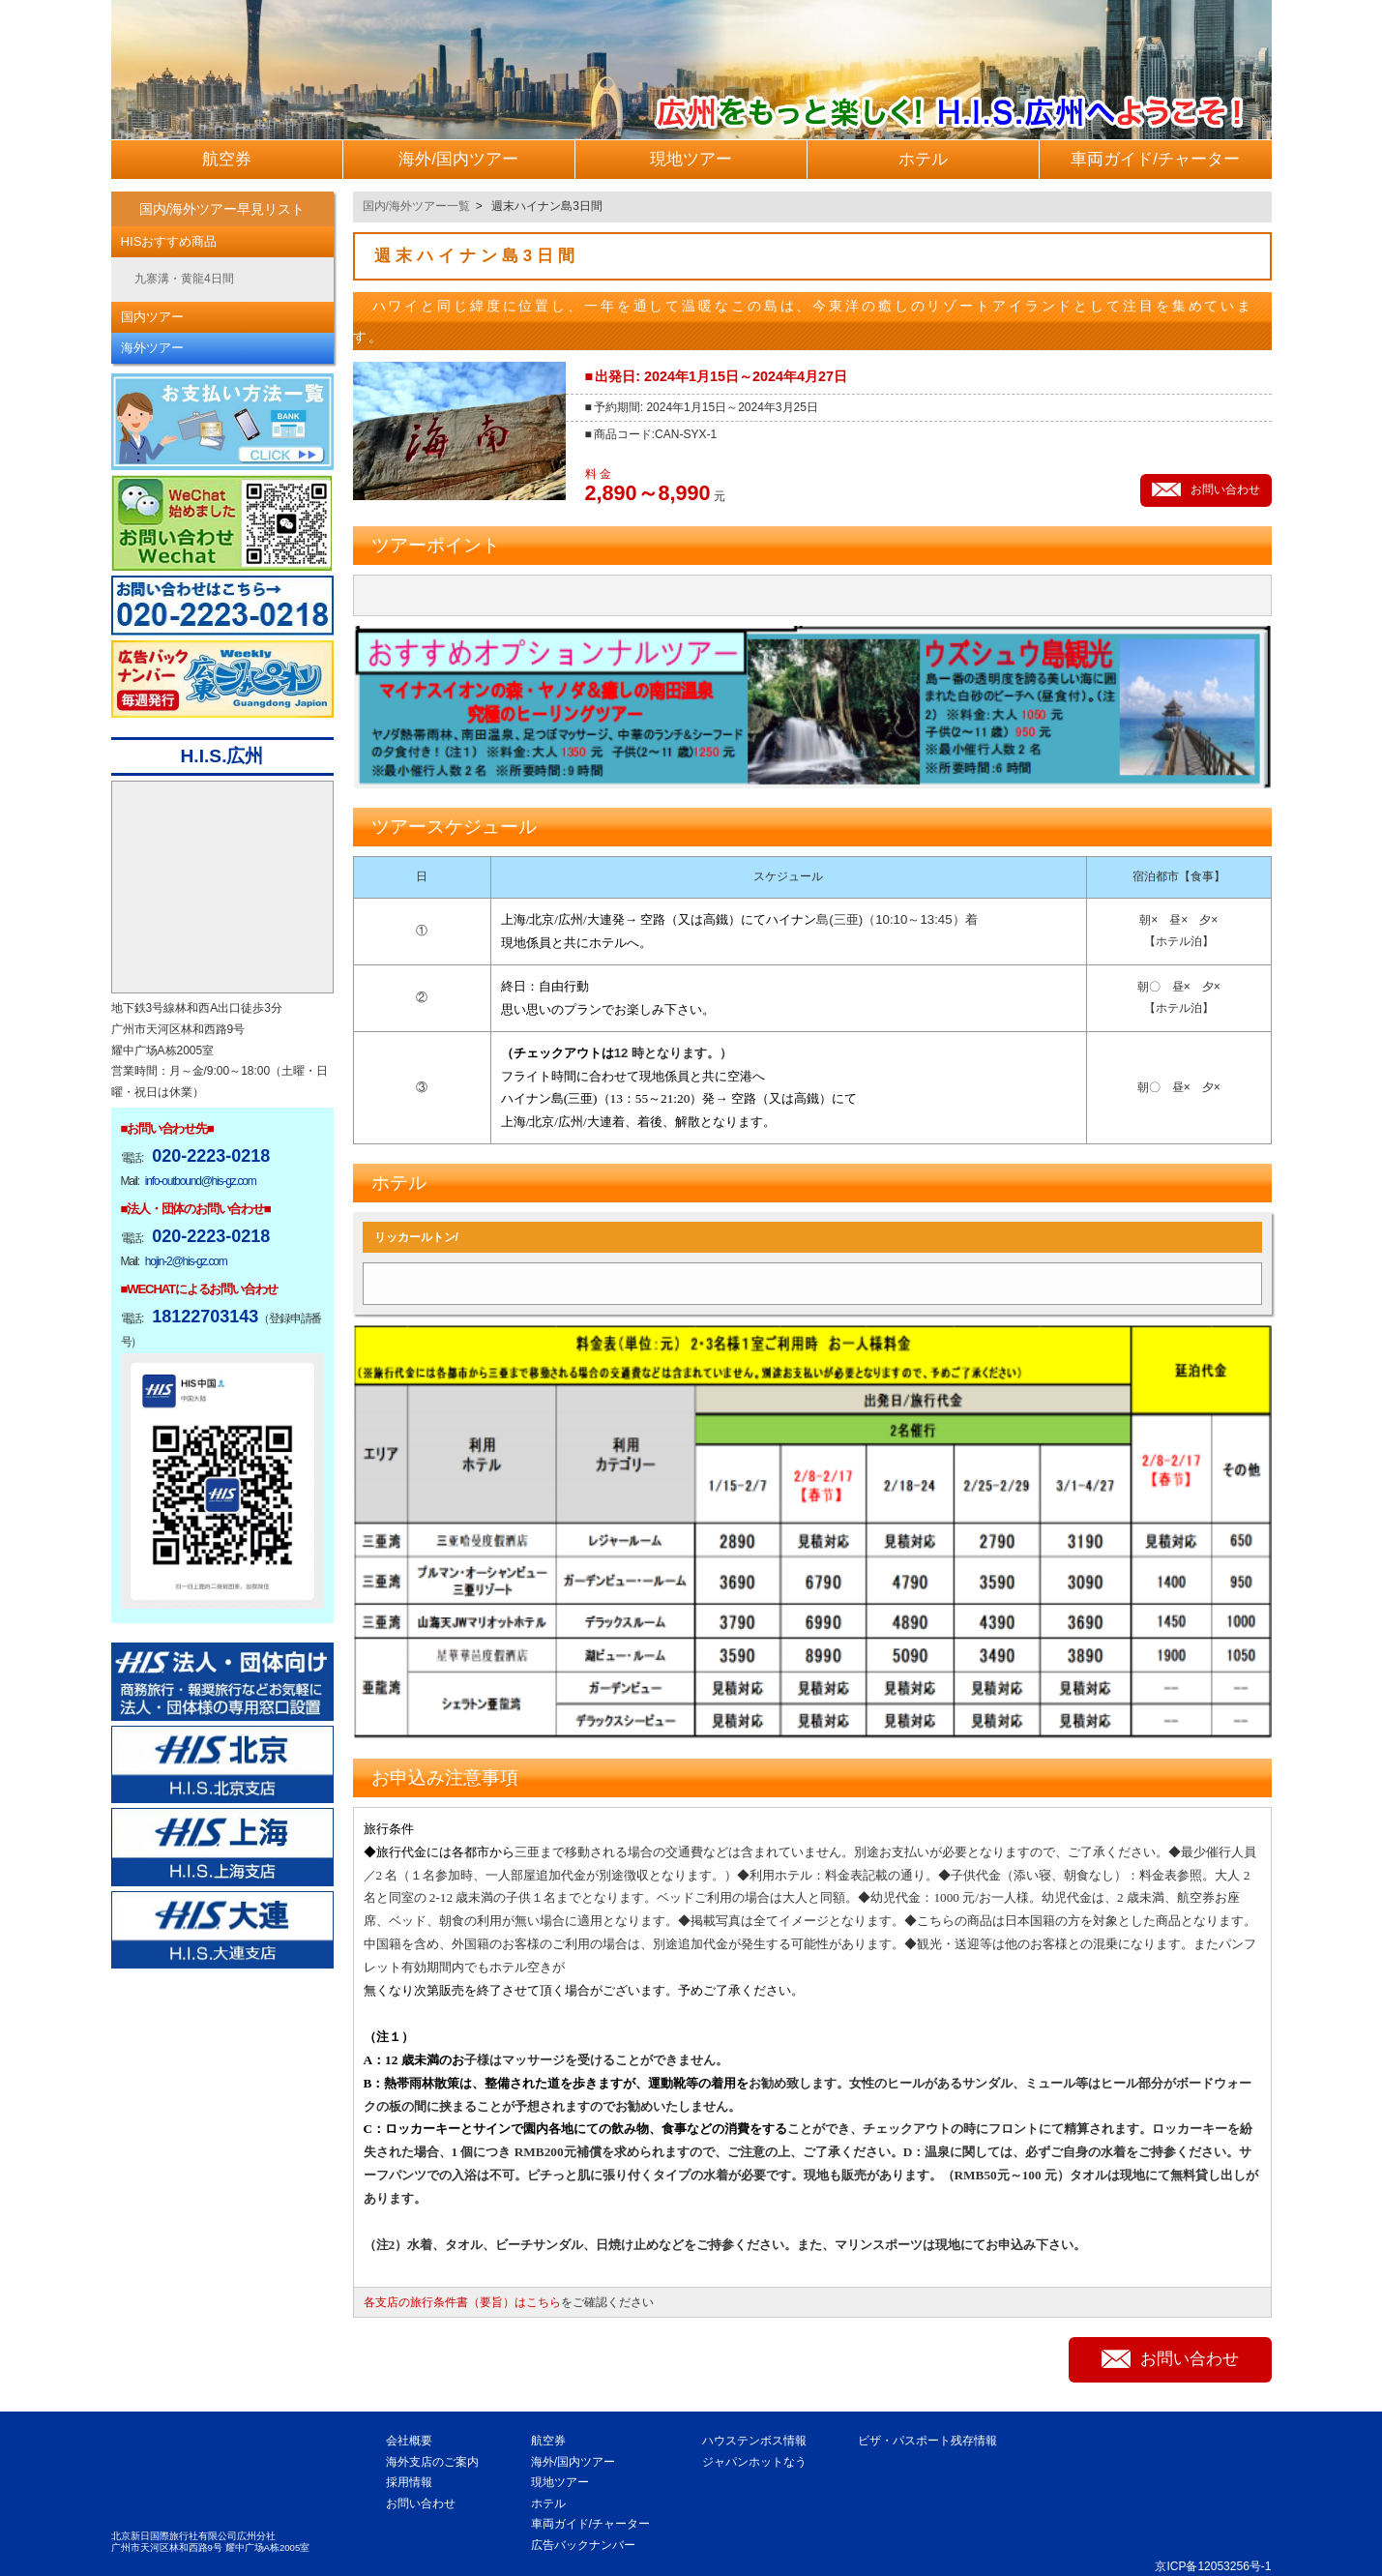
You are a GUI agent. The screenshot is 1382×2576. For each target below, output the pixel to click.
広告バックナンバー (583, 2545)
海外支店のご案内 (432, 2462)
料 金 (598, 474)
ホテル (548, 2503)
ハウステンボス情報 (754, 2440)
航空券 (548, 2440)
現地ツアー (560, 2482)
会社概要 (409, 2440)
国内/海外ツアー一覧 (416, 206)
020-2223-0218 (211, 1156)
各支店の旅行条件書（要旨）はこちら (462, 2302)
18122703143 (205, 1316)
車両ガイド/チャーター (590, 2524)
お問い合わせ (421, 2503)
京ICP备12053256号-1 (1213, 2566)
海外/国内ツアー (573, 2462)
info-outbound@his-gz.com (200, 1181)
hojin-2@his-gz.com (186, 1261)
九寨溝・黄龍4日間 (184, 278)
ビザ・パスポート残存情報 (927, 2440)
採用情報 (409, 2482)
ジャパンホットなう (754, 2462)
